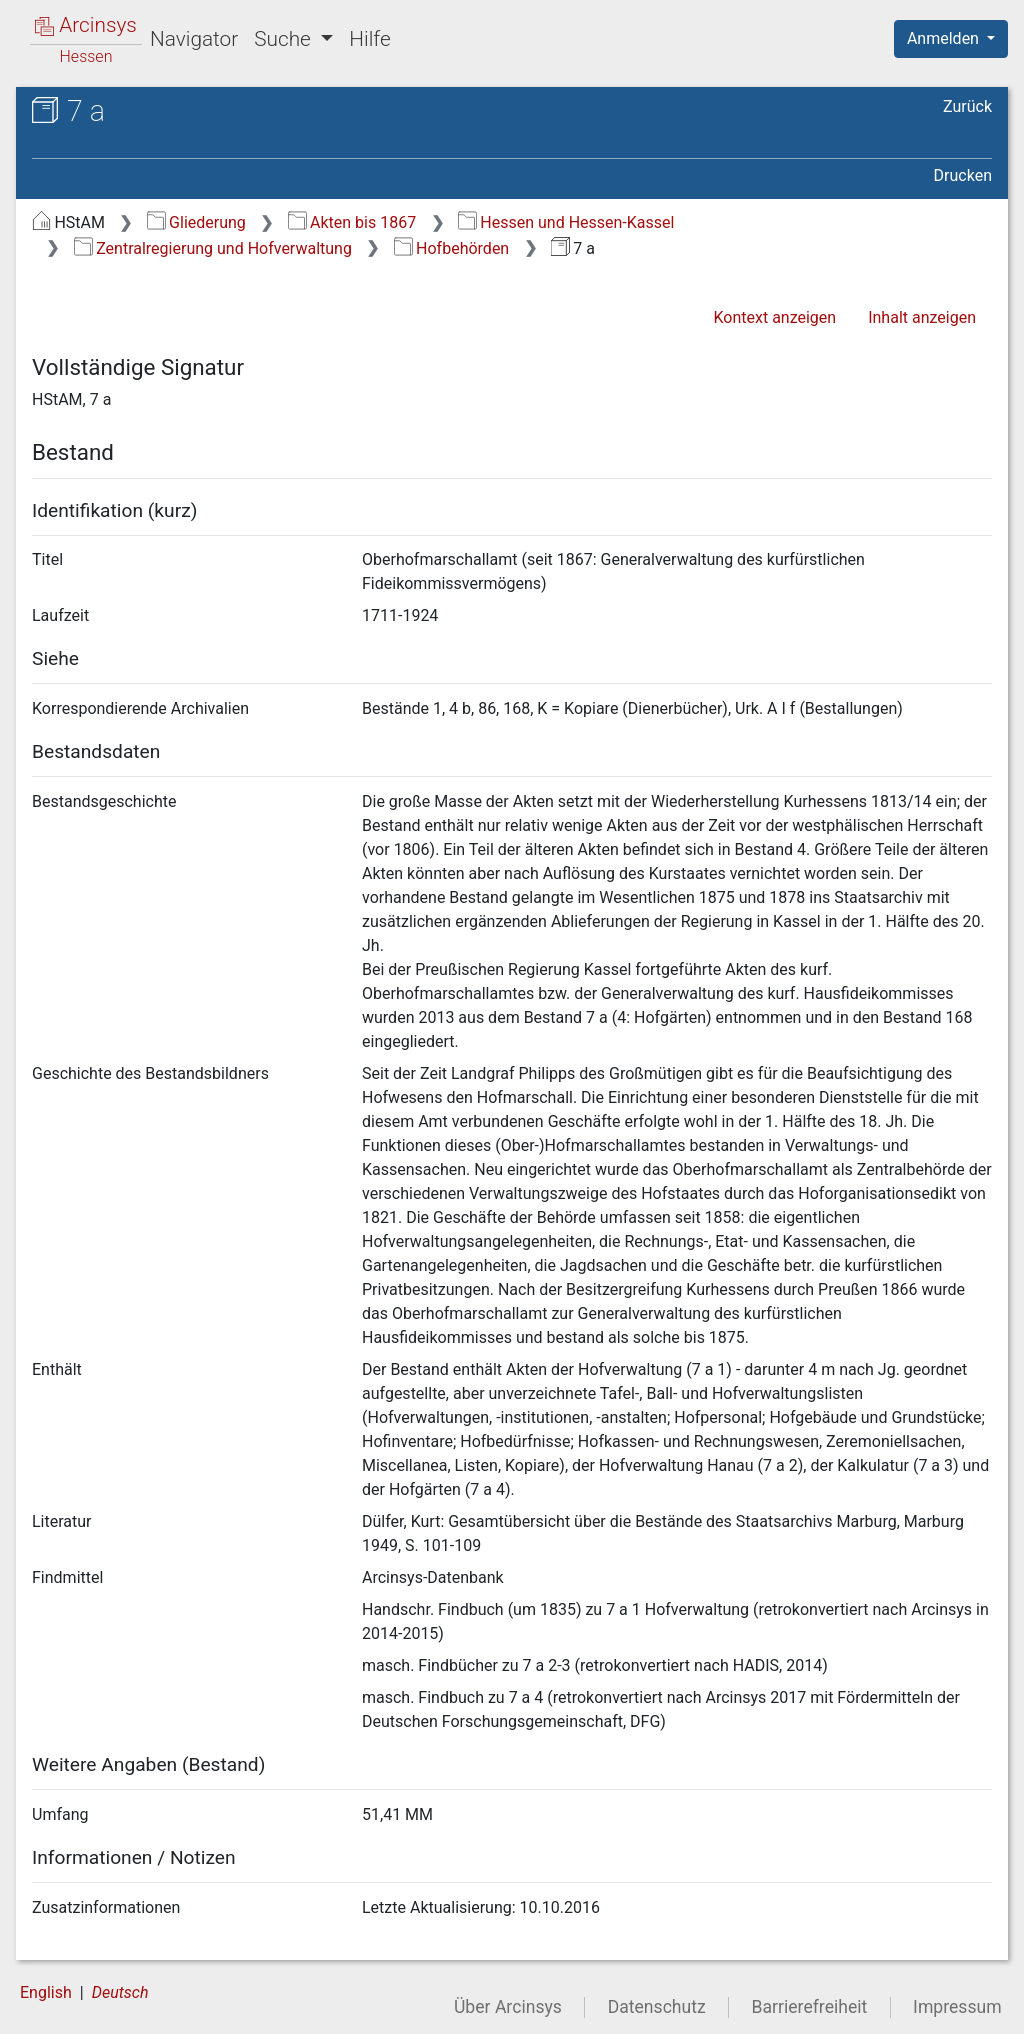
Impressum (957, 2007)
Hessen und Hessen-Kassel (566, 222)
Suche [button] (285, 39)
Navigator (194, 39)
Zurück (967, 106)
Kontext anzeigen (774, 317)
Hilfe (369, 39)
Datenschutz (657, 2007)
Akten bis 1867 (352, 222)
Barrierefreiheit (810, 2007)
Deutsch (120, 1992)
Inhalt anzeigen (922, 317)
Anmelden (945, 38)
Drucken (963, 175)
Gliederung (196, 222)
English (46, 1992)
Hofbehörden (452, 248)
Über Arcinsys (508, 2007)
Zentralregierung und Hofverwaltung (213, 248)
